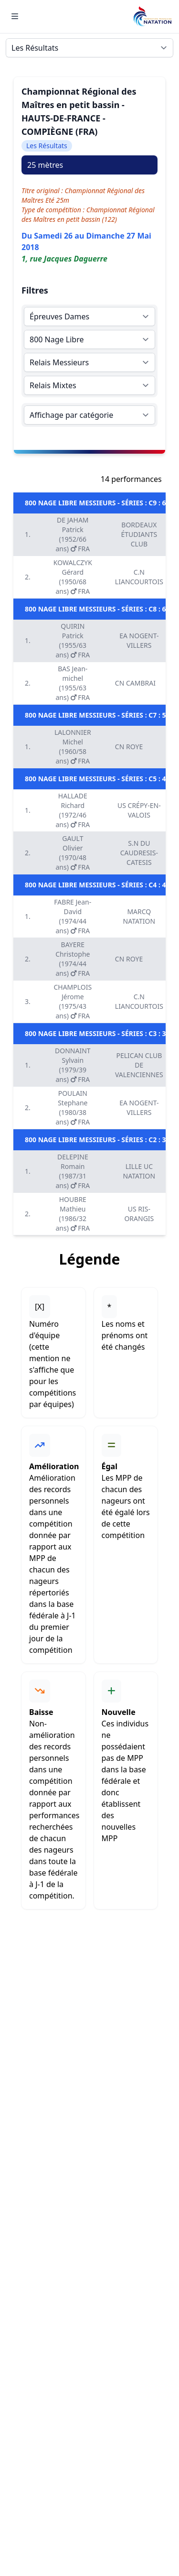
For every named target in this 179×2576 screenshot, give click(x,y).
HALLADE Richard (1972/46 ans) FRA (73, 810)
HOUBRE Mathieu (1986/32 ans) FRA (73, 1214)
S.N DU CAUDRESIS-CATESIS (139, 853)
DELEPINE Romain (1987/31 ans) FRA (73, 1171)
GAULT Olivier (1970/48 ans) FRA (73, 853)
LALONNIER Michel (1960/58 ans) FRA (72, 746)
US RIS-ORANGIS (139, 1213)
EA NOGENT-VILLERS (138, 640)
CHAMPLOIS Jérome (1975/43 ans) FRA (72, 1001)
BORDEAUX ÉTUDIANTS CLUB (139, 534)
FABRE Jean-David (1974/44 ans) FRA (72, 916)
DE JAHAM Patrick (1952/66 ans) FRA (73, 534)
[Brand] (152, 16)
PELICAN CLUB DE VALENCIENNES (139, 1065)
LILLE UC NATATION (139, 1171)
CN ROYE (129, 746)
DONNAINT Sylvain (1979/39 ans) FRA (73, 1065)
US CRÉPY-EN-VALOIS (139, 810)
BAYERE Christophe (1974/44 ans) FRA (72, 959)
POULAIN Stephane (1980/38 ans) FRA (73, 1107)
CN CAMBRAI (135, 683)
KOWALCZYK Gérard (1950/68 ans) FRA (72, 577)
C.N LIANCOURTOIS (139, 577)
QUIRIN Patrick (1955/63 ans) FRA (73, 640)
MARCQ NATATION (139, 916)
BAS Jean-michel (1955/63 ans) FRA (73, 683)
